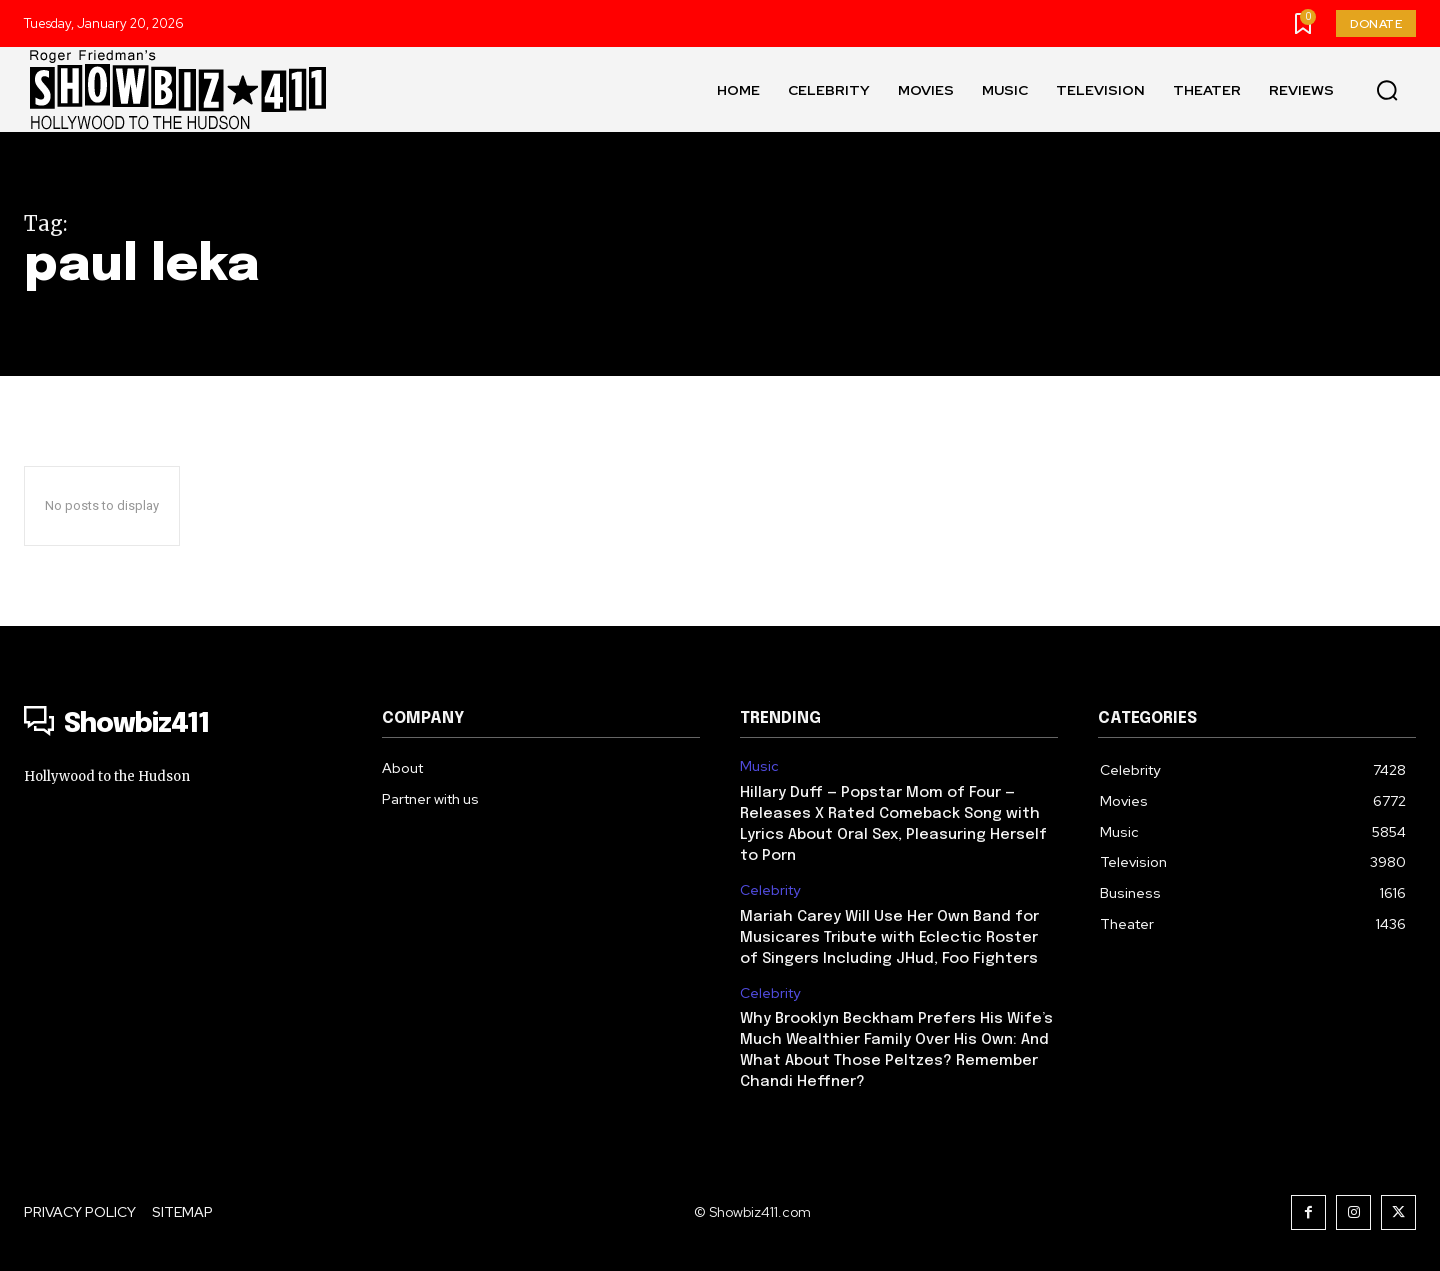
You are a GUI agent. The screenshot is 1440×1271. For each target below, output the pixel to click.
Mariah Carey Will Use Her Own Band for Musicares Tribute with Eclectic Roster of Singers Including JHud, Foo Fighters (889, 938)
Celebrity (770, 890)
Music (759, 766)
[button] (1387, 90)
